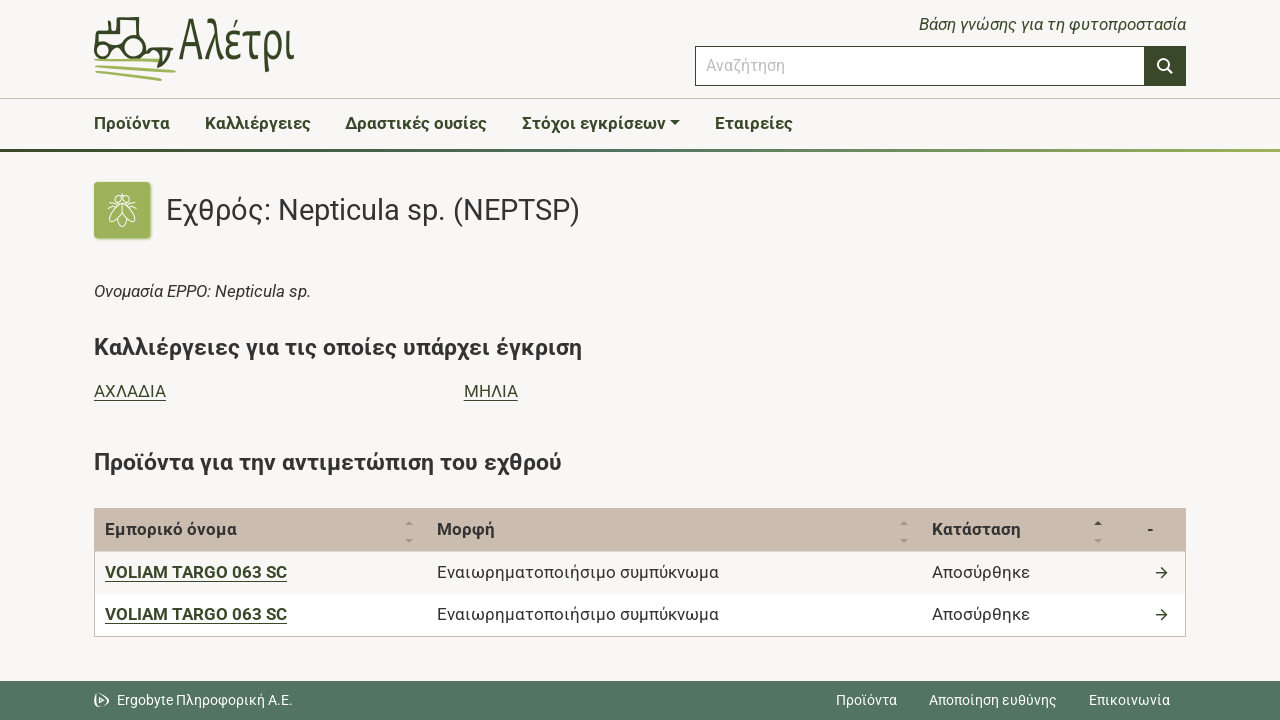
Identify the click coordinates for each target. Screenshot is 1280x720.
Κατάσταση (989, 529)
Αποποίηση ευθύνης (993, 700)
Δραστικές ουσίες (416, 123)
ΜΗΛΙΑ (491, 391)
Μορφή (471, 529)
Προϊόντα (132, 123)
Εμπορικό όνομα (171, 529)
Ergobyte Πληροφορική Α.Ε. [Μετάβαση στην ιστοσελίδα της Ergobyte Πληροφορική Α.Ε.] (205, 700)
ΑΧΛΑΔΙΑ (130, 391)
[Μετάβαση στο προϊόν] (1164, 572)
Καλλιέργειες (258, 123)
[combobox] (920, 66)
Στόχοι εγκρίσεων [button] (594, 123)
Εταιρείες (754, 123)
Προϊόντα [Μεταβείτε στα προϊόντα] (866, 700)
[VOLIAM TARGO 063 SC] (196, 572)
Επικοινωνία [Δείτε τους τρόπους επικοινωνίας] (1129, 700)
